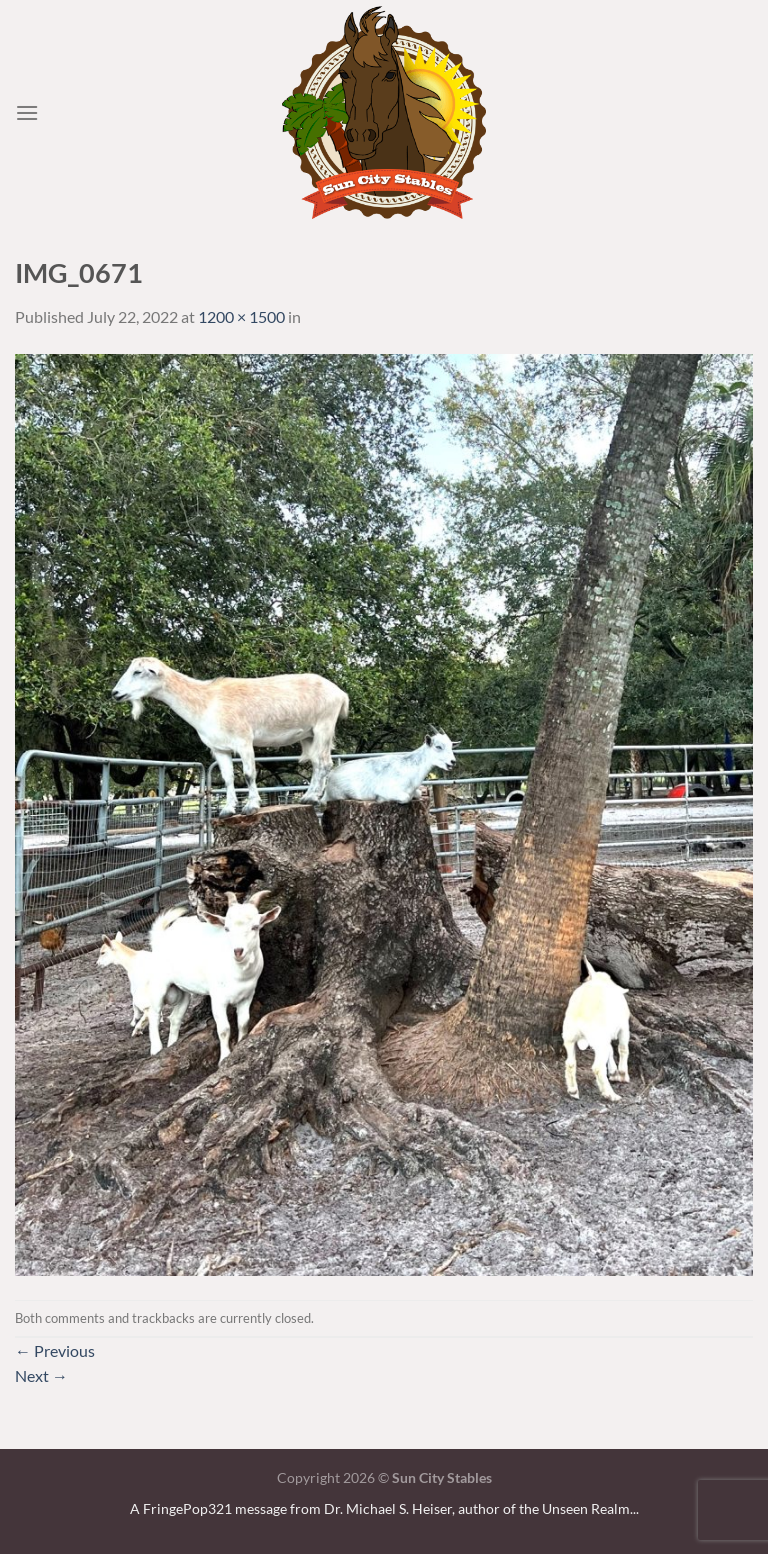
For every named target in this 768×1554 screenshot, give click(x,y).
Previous (55, 1350)
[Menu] (27, 112)
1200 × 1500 (241, 316)
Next (41, 1375)
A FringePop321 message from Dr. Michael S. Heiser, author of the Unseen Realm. (381, 1508)
